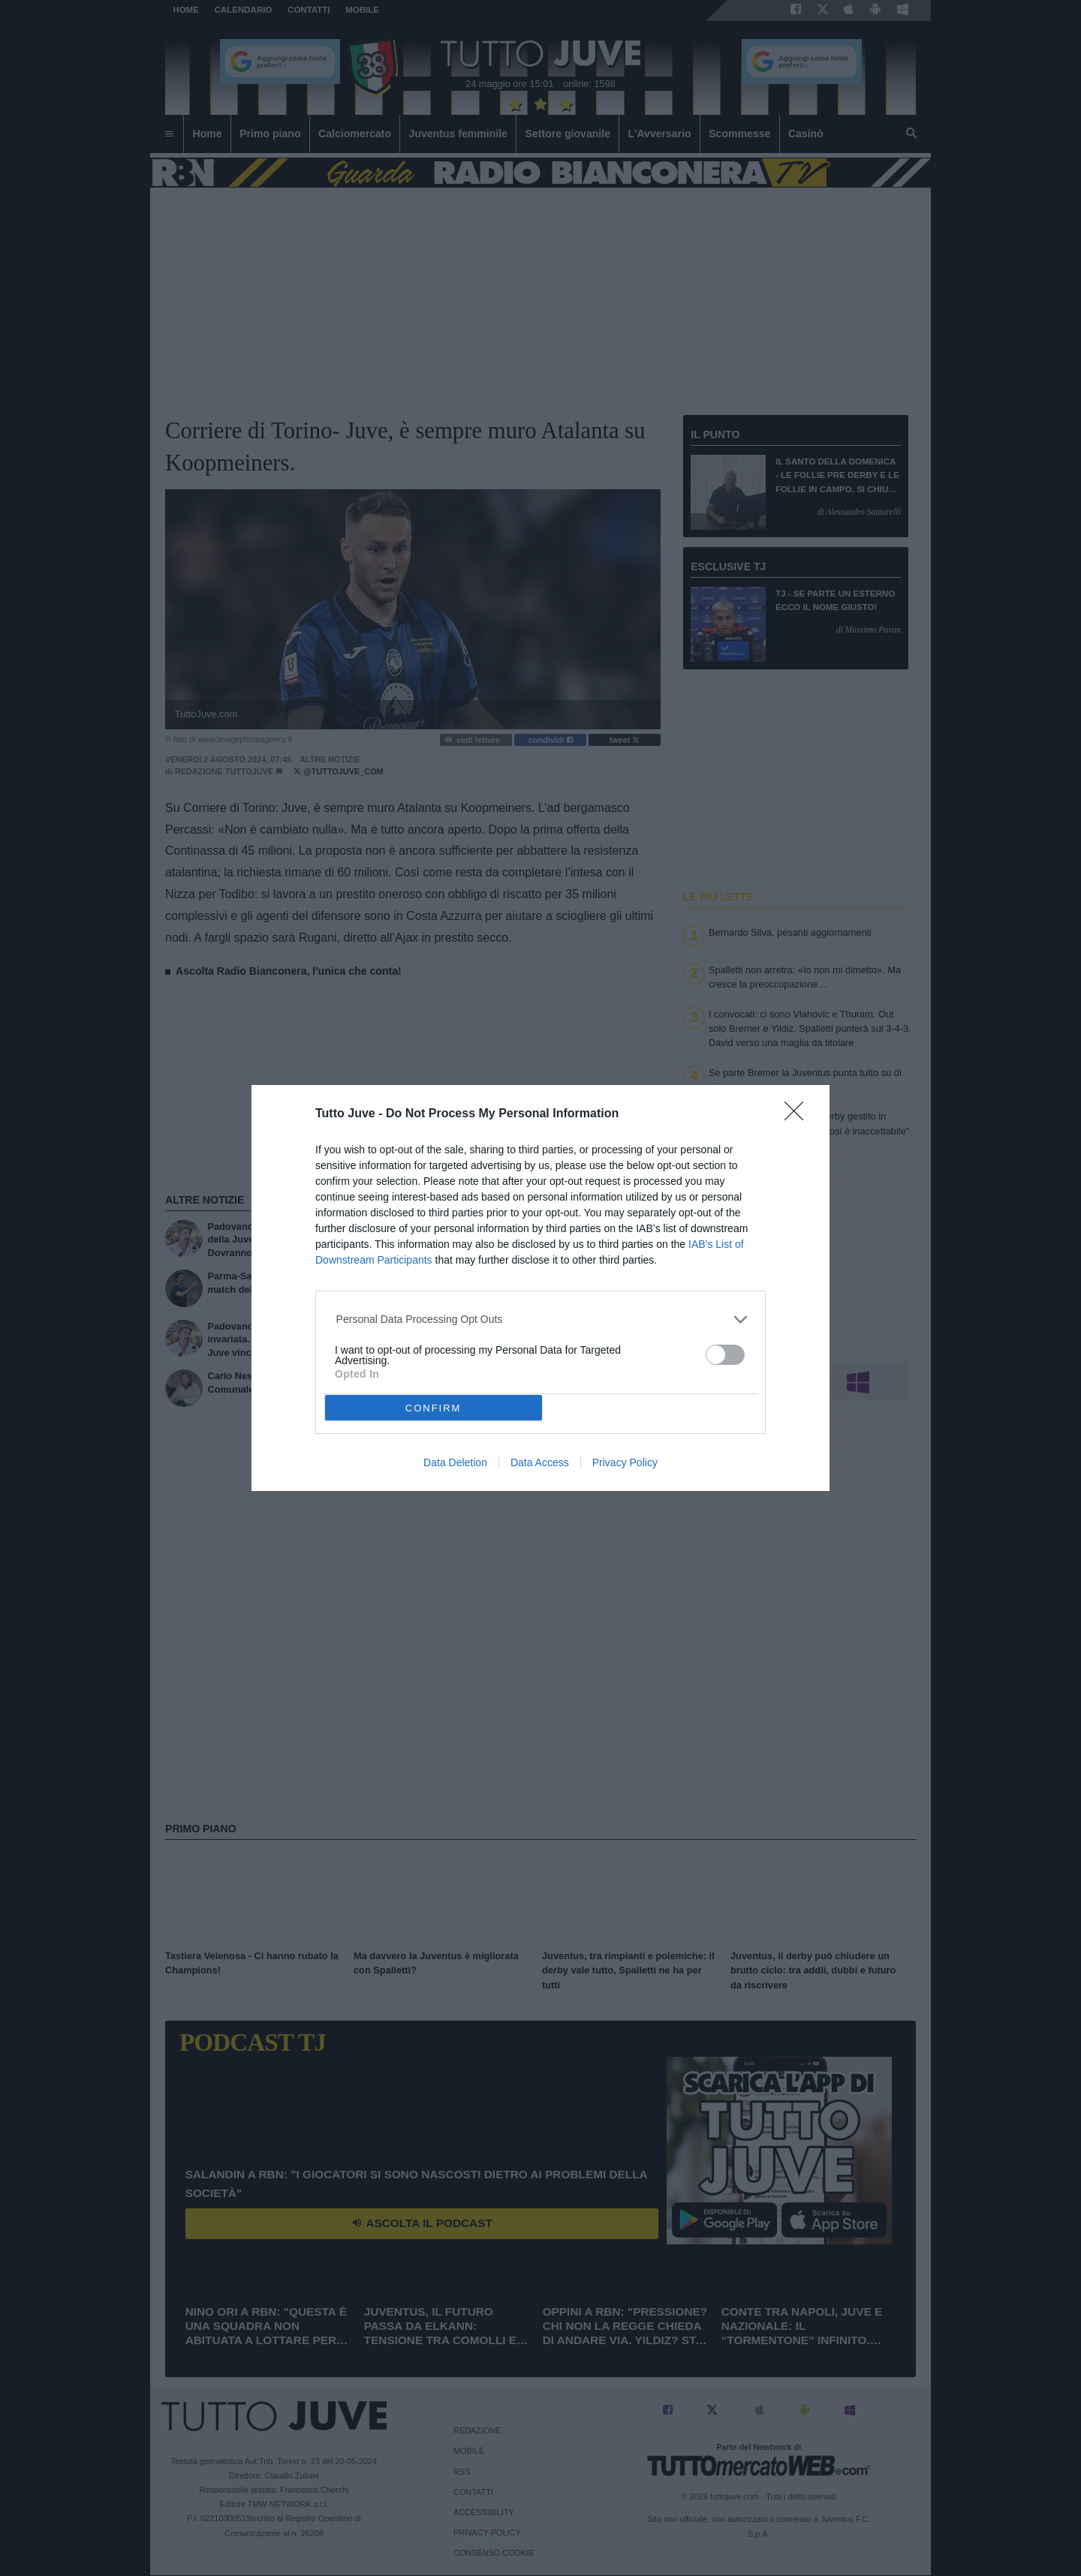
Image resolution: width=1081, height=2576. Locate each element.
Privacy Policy (625, 1462)
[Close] (798, 1116)
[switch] (725, 1355)
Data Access (539, 1462)
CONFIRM (433, 1408)
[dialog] (540, 1288)
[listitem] (540, 1319)
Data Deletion (455, 1462)
